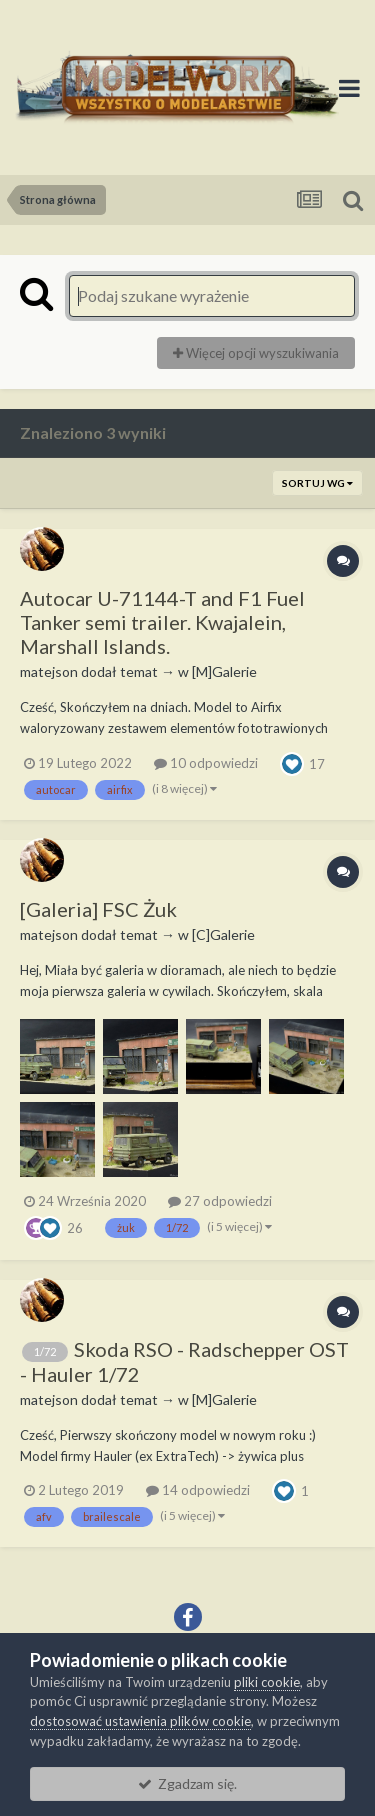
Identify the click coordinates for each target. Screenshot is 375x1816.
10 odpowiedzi (206, 763)
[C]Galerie (223, 934)
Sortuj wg (317, 483)
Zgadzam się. (187, 1783)
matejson (49, 671)
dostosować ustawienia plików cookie (140, 1721)
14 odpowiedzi (198, 1490)
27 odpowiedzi (220, 1201)
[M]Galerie (224, 671)
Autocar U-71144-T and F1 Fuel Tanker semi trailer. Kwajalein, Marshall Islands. (162, 622)
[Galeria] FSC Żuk (98, 909)
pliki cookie (267, 1682)
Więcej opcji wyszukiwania (256, 353)
